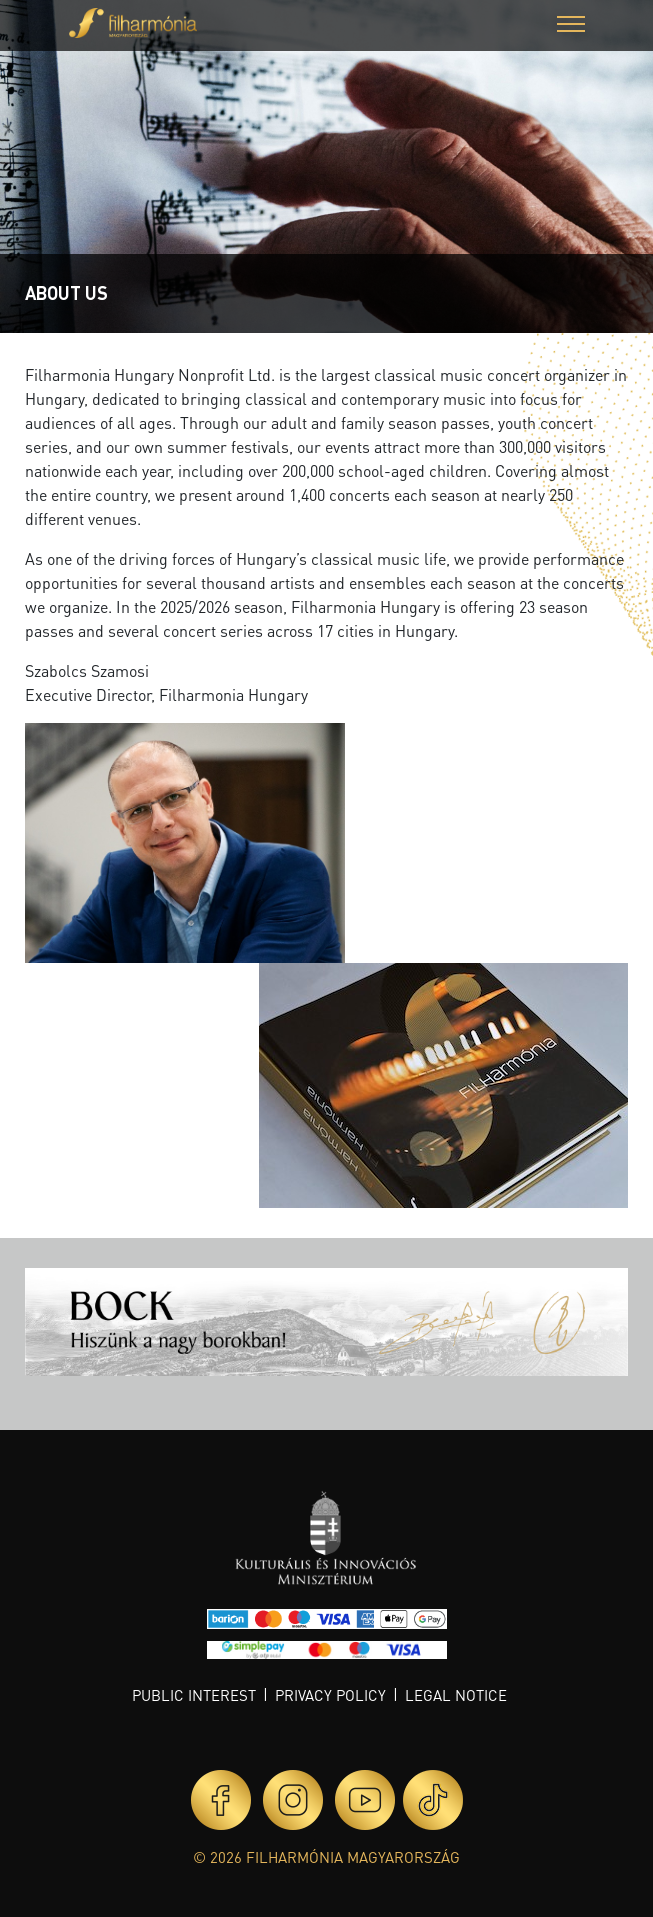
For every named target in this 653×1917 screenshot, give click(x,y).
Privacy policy (330, 1695)
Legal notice (456, 1695)
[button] (571, 26)
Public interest (194, 1695)
